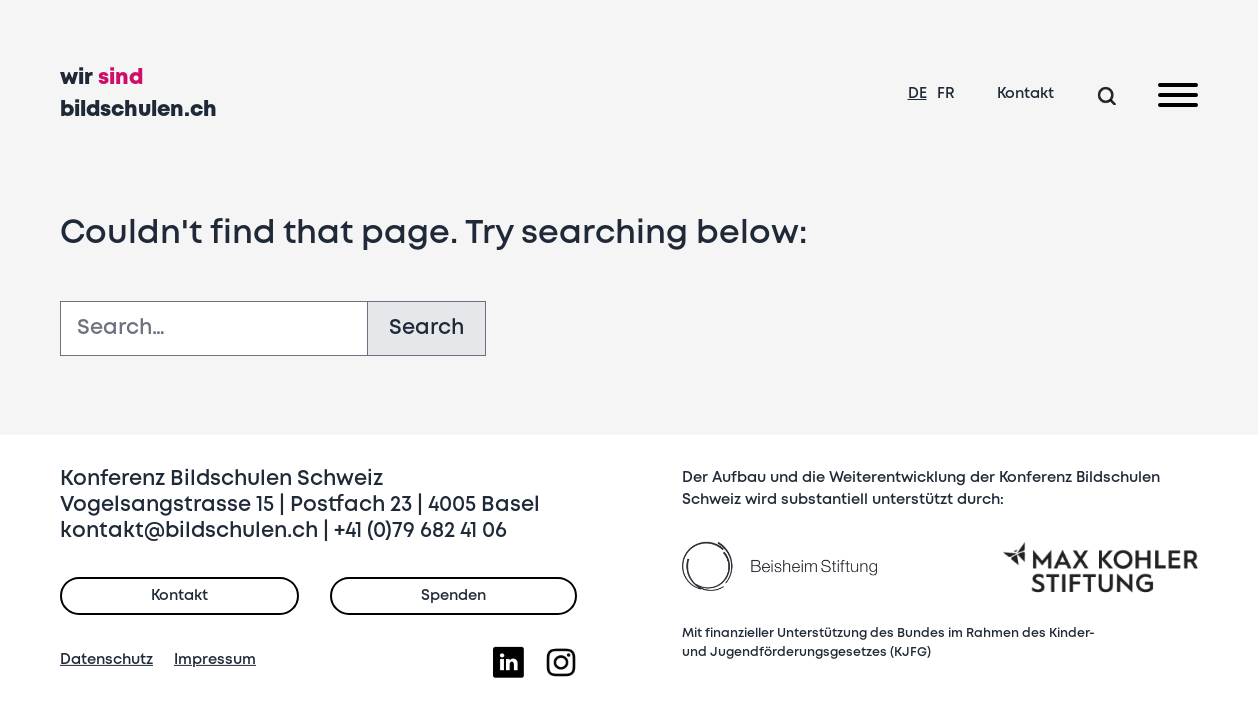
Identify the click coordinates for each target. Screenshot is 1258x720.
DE (917, 94)
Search (426, 328)
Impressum (215, 660)
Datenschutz (106, 660)
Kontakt (1025, 94)
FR (946, 94)
